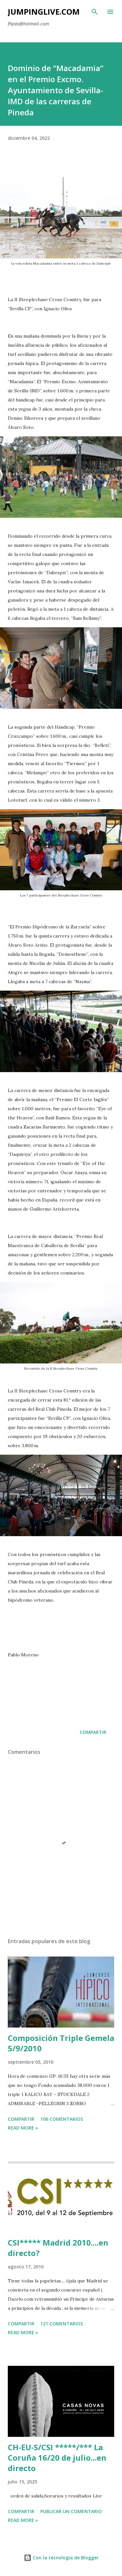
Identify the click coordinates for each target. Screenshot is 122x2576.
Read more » (23, 2128)
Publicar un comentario (71, 2511)
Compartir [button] (93, 1732)
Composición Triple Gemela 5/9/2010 (61, 2043)
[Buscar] (95, 12)
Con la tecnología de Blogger (61, 2557)
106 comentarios (61, 2119)
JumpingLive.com (44, 11)
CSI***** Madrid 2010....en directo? (58, 2247)
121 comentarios (61, 2324)
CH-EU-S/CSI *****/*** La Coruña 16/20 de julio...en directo (57, 2457)
